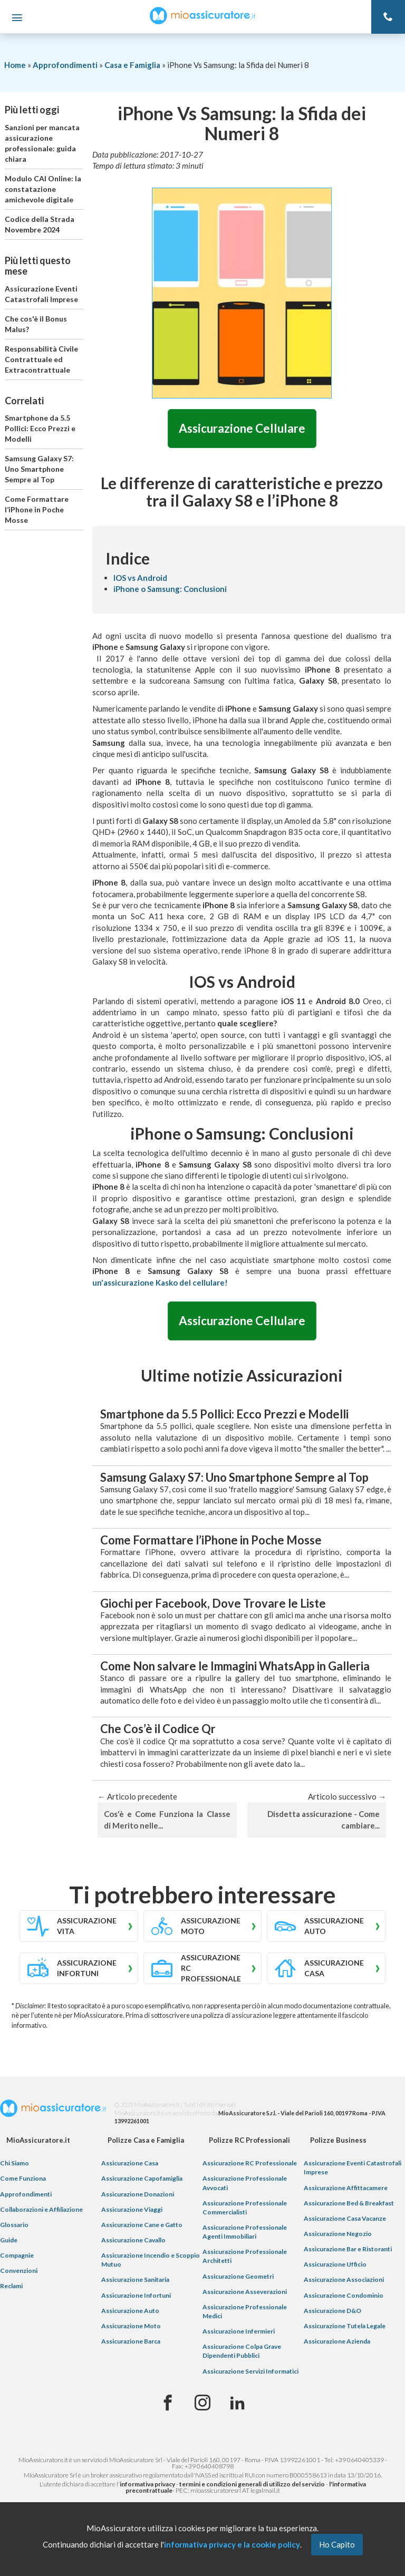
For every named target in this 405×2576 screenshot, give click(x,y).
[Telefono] (388, 17)
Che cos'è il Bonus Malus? (36, 324)
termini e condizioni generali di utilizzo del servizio (252, 2484)
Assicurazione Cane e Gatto (141, 2225)
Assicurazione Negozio (338, 2234)
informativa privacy (147, 2484)
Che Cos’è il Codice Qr (158, 1729)
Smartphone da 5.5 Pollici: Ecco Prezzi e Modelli (40, 428)
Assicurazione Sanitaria (135, 2280)
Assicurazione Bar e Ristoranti (348, 2249)
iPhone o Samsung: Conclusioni (170, 589)
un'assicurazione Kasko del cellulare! (160, 1282)
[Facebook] (168, 2403)
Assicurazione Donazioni (137, 2194)
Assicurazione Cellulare (242, 428)
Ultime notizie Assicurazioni (242, 1375)
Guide (8, 2240)
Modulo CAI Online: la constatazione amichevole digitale (43, 189)
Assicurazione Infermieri (238, 2331)
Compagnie (17, 2255)
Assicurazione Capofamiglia (141, 2179)
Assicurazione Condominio (343, 2295)
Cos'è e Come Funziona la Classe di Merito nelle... (167, 1820)
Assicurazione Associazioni (344, 2280)
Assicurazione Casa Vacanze (345, 2218)
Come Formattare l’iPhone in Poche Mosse (37, 509)
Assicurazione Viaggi (131, 2209)
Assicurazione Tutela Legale (344, 2326)
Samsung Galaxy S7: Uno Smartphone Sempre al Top (39, 469)
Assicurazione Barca (130, 2341)
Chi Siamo (14, 2163)
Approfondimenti (65, 65)
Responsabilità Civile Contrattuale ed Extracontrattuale (41, 359)
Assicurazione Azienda (337, 2341)
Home (15, 65)
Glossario (14, 2225)
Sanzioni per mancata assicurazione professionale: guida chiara (42, 143)
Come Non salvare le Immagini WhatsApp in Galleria (235, 1666)
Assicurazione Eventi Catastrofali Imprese (41, 294)
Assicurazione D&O (332, 2311)
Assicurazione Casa (129, 2163)
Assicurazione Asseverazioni (244, 2292)
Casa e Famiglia (132, 65)
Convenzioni (18, 2271)
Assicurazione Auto (130, 2311)
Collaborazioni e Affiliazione (41, 2209)
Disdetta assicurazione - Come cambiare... (323, 1820)
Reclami (11, 2286)
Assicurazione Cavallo (133, 2240)
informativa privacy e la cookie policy (232, 2544)
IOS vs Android (140, 577)
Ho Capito (337, 2544)
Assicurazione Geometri (238, 2276)
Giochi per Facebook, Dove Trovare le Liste (213, 1603)
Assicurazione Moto (131, 2326)
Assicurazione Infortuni (136, 2295)
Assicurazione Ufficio (335, 2265)
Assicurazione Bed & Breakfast (349, 2203)
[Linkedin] (237, 2403)
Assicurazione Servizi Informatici (250, 2371)
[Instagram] (202, 2403)
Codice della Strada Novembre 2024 (39, 224)
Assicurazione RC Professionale (249, 2163)
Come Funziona (23, 2179)
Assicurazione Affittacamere (346, 2188)
